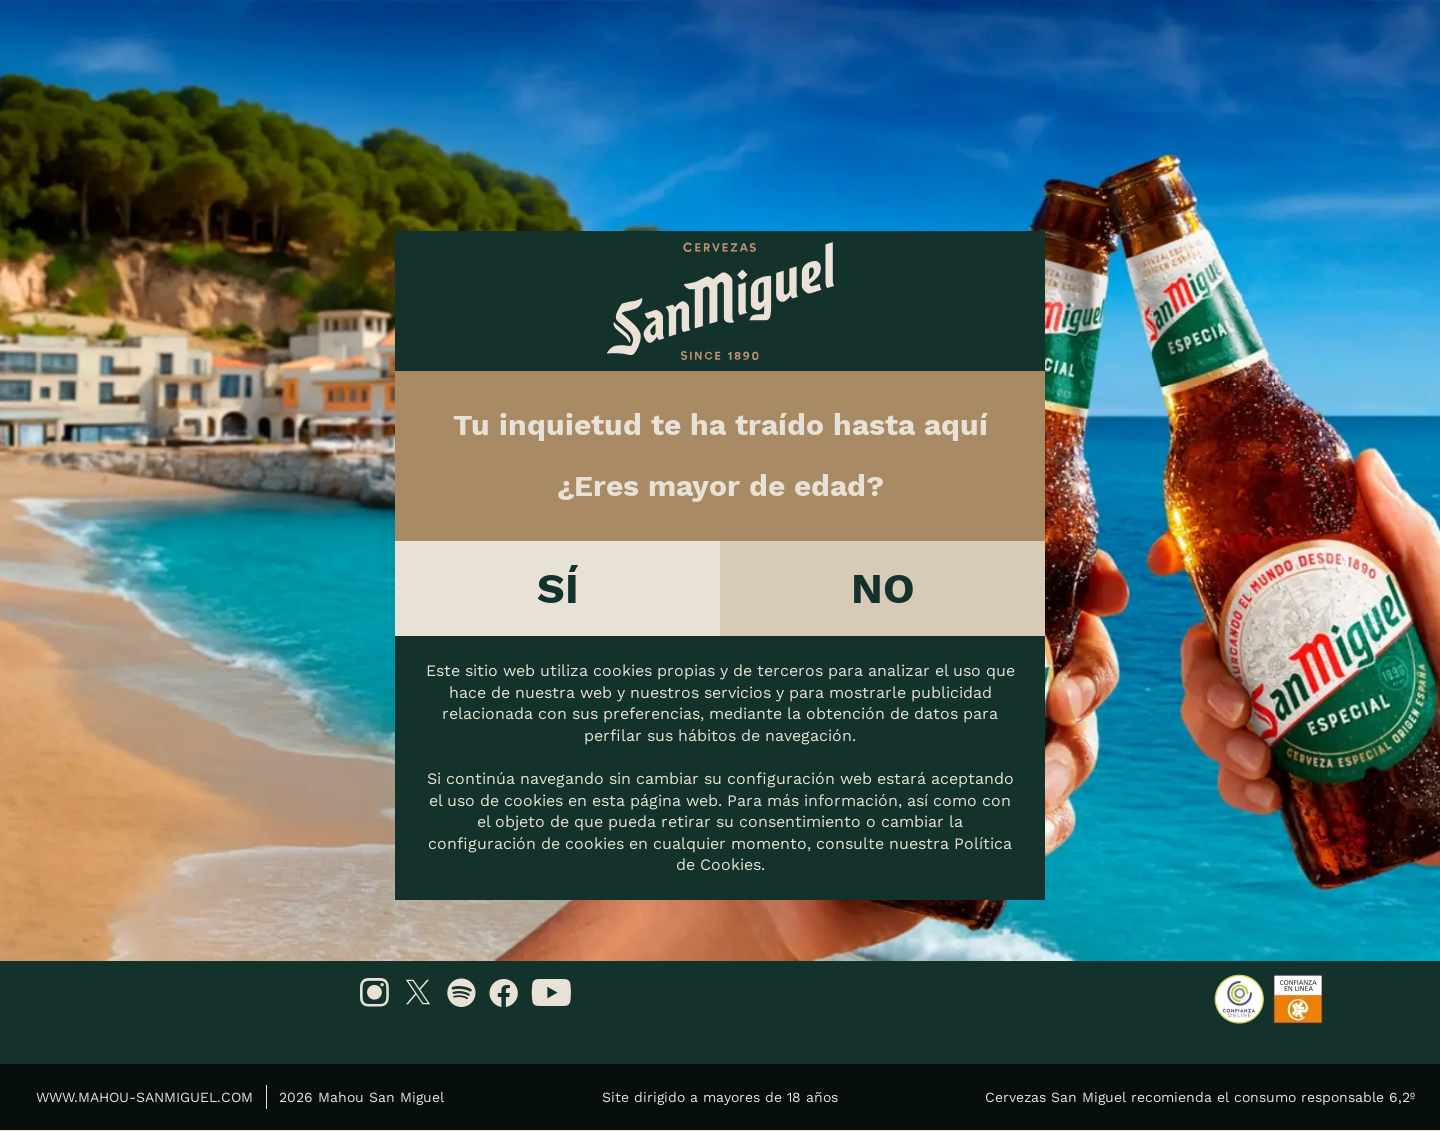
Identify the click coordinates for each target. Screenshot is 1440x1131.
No (883, 588)
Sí (558, 588)
